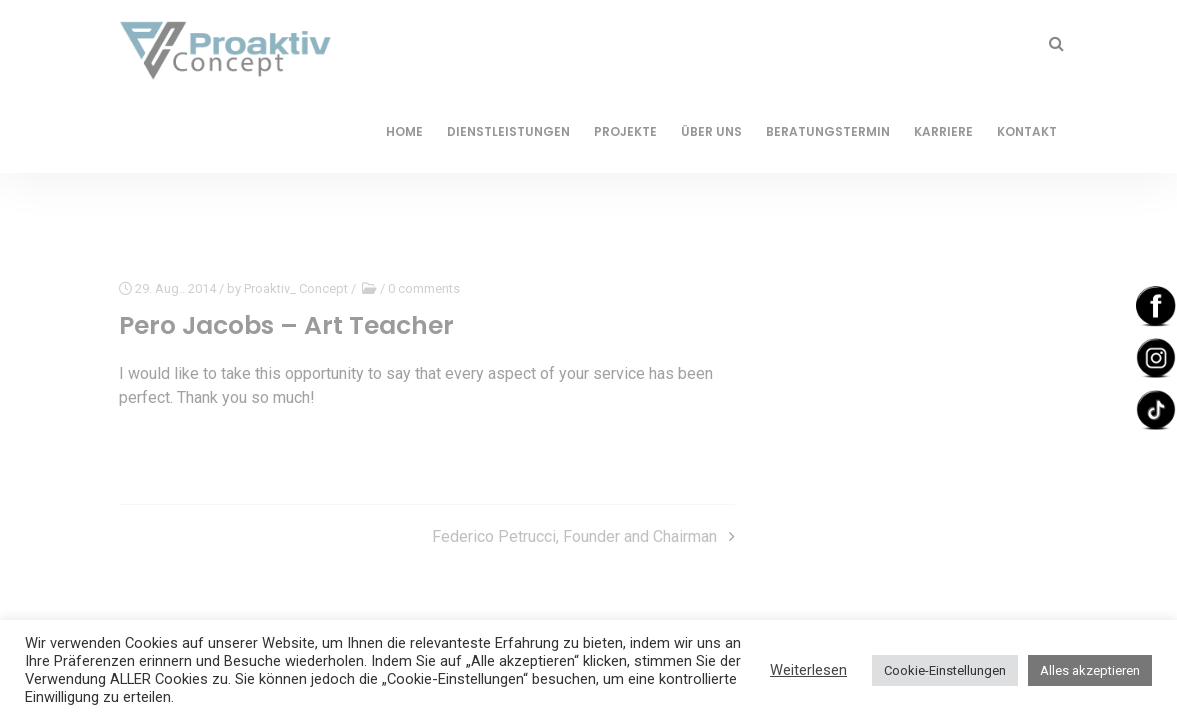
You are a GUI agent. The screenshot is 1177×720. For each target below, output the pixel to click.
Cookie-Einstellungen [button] (945, 670)
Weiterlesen (808, 670)
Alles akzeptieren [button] (1090, 670)
